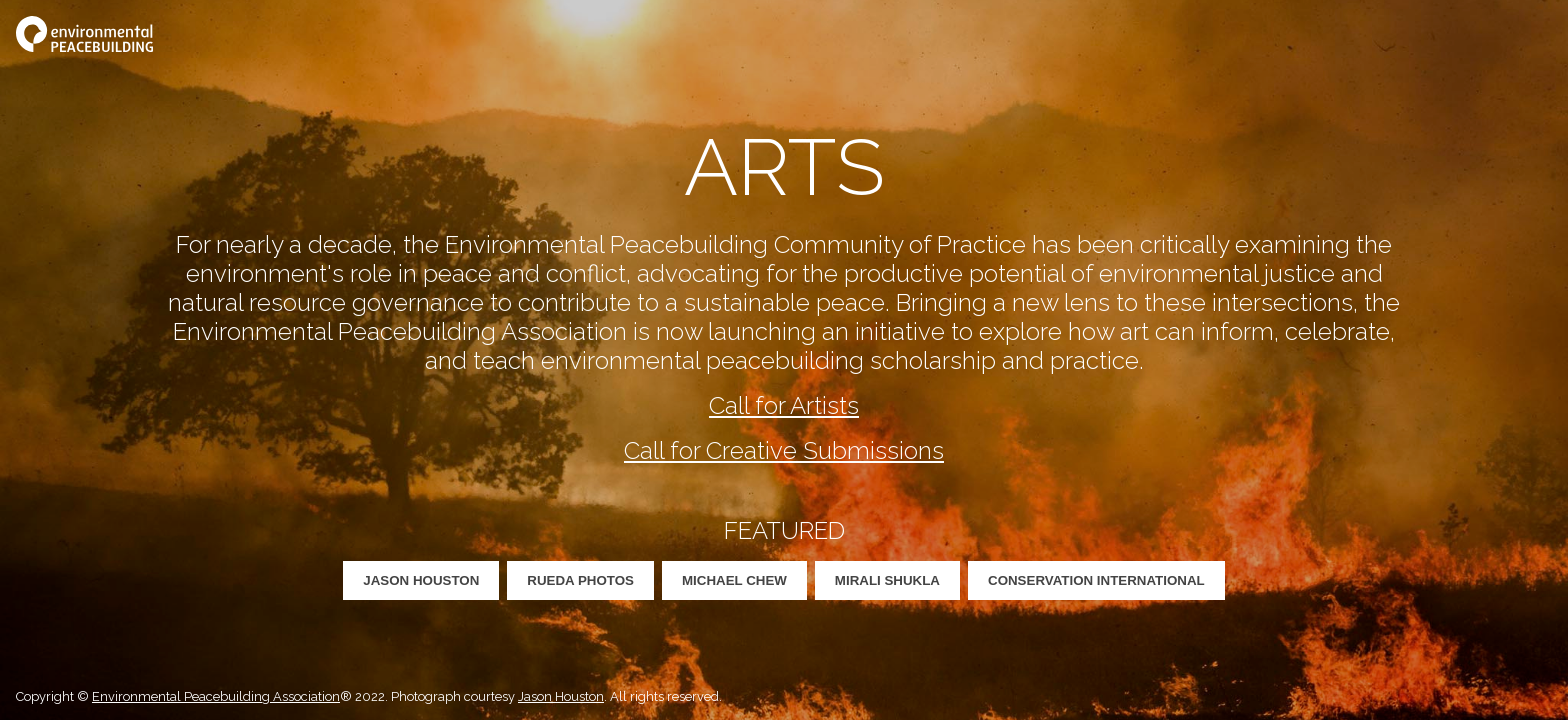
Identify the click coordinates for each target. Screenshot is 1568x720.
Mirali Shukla (887, 580)
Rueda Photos (580, 580)
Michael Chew (734, 580)
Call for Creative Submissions (784, 450)
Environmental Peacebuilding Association (216, 696)
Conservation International (1096, 580)
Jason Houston (421, 580)
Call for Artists (784, 405)
